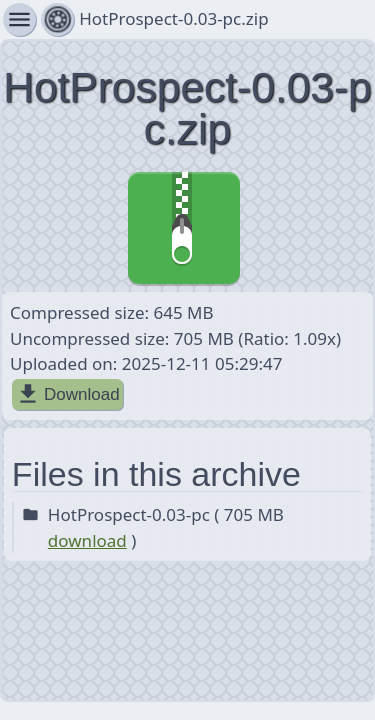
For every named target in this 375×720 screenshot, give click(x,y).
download (87, 540)
